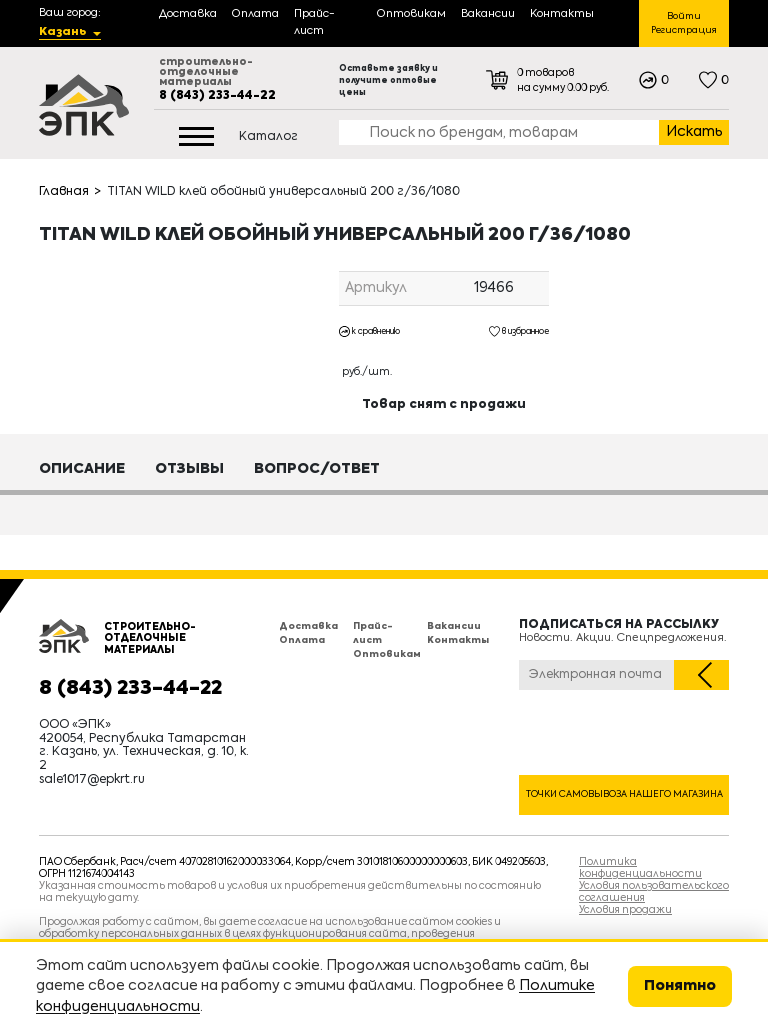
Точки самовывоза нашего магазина (624, 794)
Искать (694, 132)
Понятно (680, 986)
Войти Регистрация (684, 23)
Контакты (458, 640)
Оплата (302, 640)
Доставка (308, 626)
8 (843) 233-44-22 (217, 96)
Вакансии (454, 626)
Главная (64, 192)
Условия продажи (625, 910)
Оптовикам (387, 654)
